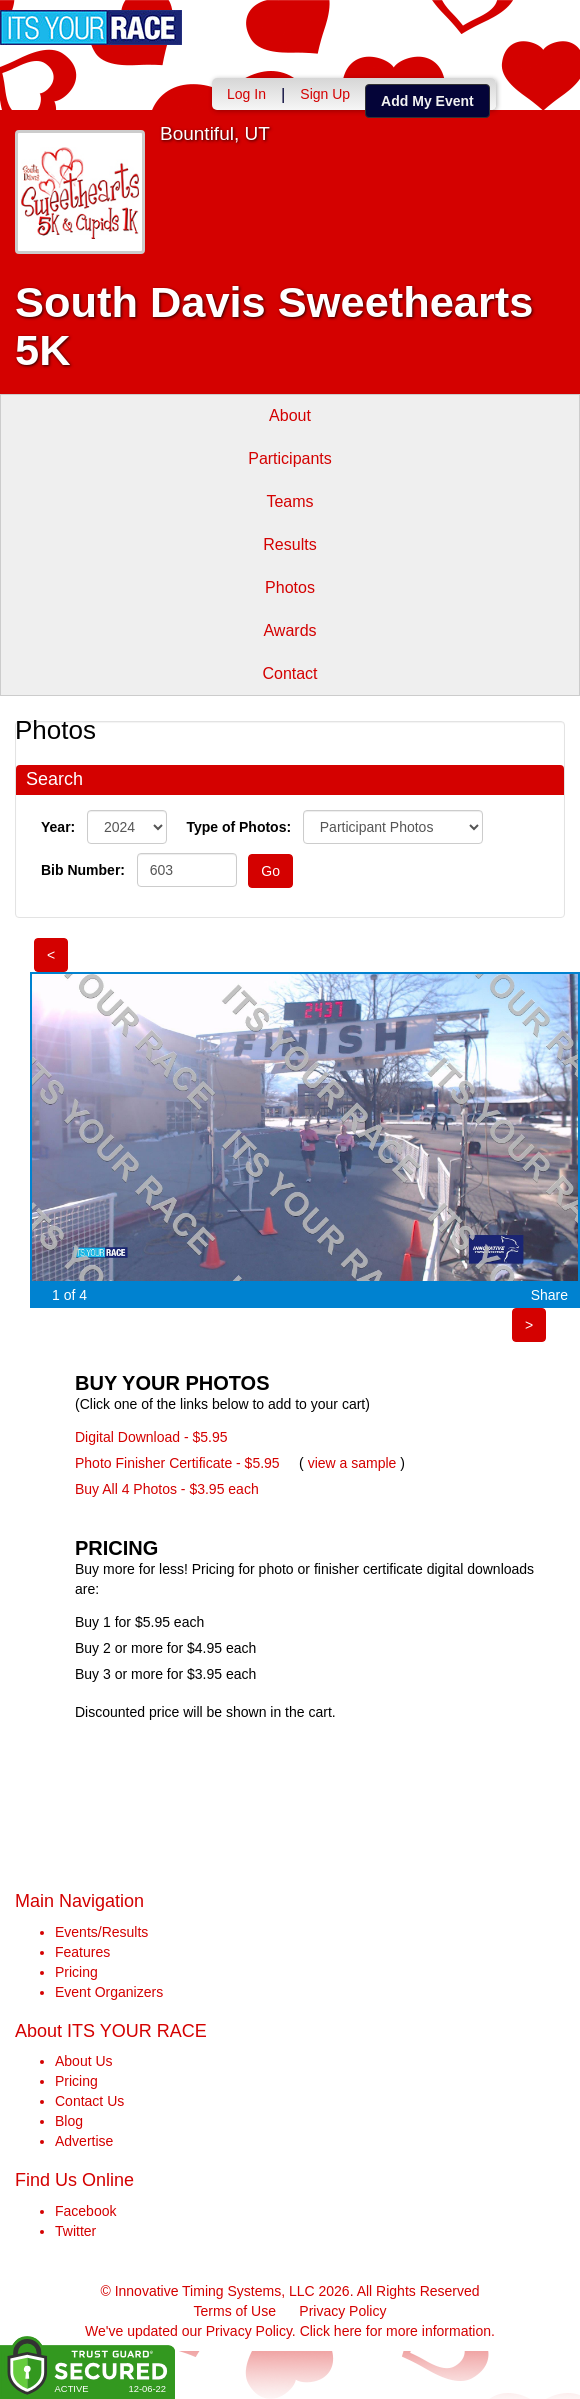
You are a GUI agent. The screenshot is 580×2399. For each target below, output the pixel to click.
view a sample (352, 1463)
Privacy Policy (342, 2311)
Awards (289, 630)
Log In (246, 94)
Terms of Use (235, 2311)
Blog (69, 2121)
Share (549, 1295)
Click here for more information (395, 2331)
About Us (84, 2061)
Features (82, 1952)
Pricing (76, 1972)
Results (289, 544)
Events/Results (101, 1932)
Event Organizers (109, 1992)
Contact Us (89, 2101)
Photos (290, 587)
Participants (290, 458)
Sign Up (325, 94)
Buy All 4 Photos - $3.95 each (167, 1489)
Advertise (84, 2141)
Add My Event (427, 101)
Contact (289, 673)
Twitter (75, 2231)
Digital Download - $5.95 (151, 1437)
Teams (289, 501)
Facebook (85, 2211)
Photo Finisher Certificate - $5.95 (177, 1463)
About (290, 415)
